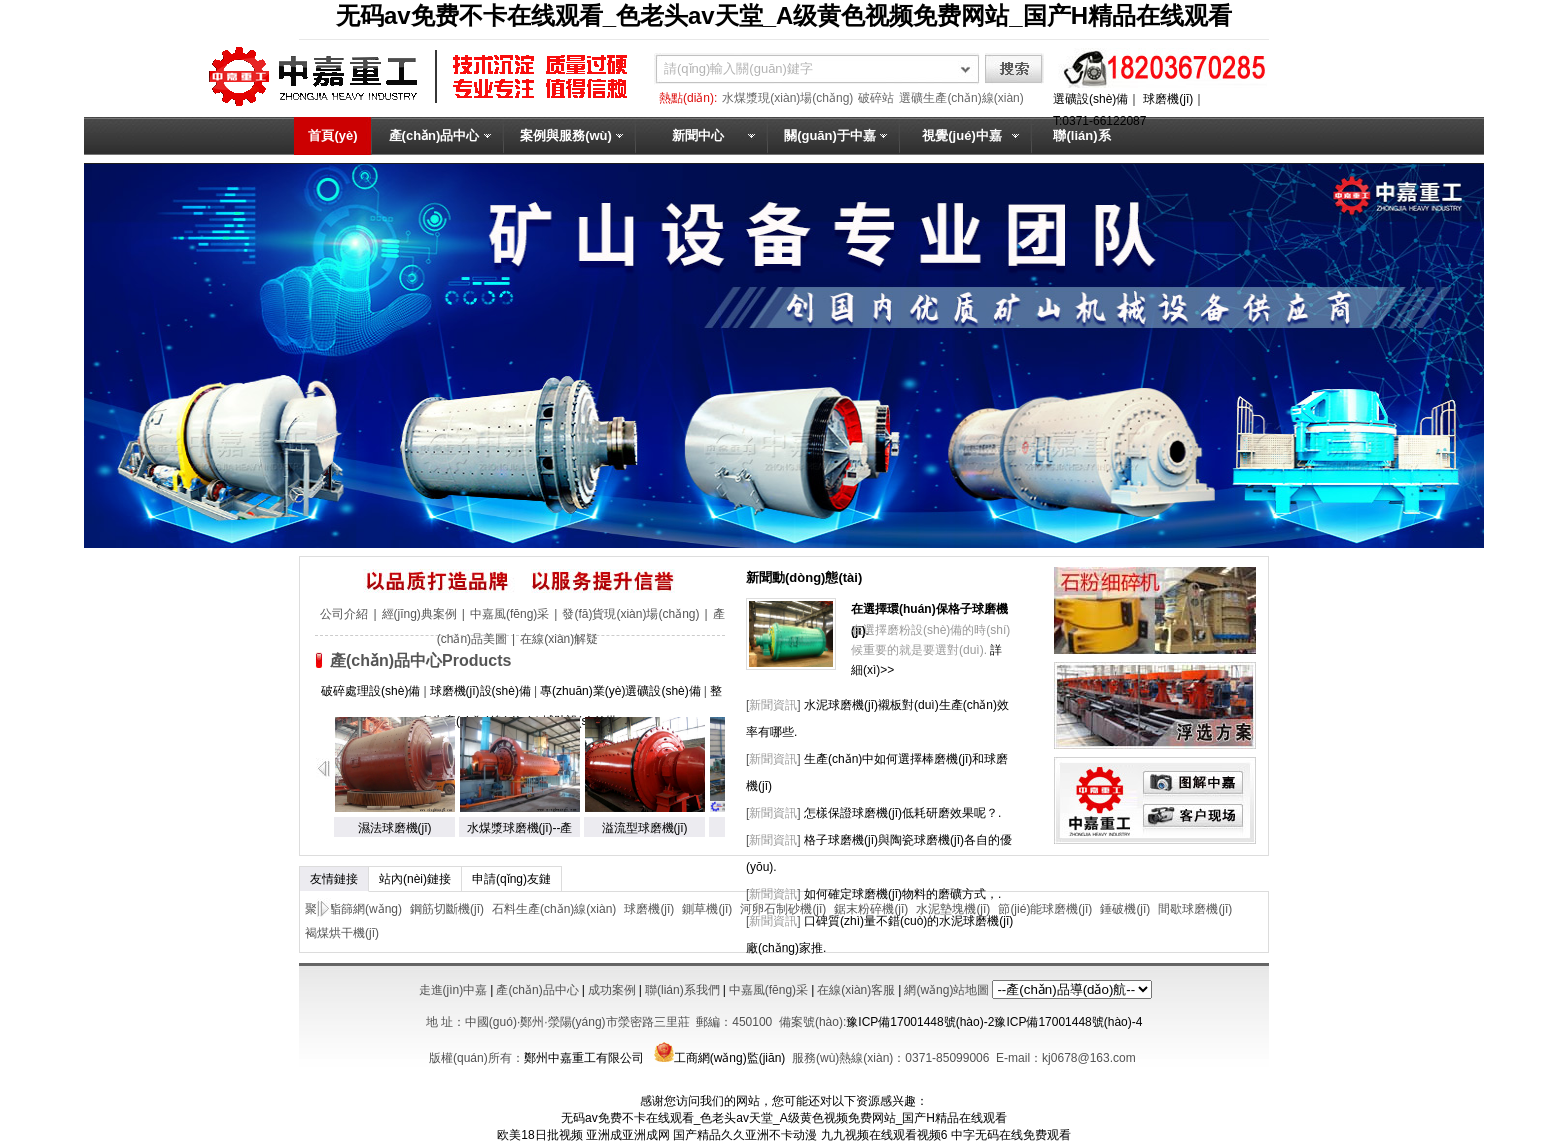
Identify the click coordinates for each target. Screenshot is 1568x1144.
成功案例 (612, 990)
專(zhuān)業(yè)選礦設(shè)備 (620, 691)
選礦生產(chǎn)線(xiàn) (961, 98)
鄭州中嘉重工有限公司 (584, 1058)
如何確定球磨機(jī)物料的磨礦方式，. (902, 894)
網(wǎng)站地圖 (946, 990)
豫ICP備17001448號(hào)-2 (920, 1022)
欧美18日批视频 (539, 1135)
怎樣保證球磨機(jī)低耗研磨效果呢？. (902, 813)
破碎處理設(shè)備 (370, 691)
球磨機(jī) (1168, 99)
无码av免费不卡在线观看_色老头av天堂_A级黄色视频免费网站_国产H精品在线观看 (784, 15)
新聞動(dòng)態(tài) (804, 577)
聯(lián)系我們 (1081, 154)
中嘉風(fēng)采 (509, 614)
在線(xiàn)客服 (856, 990)
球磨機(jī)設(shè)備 (480, 691)
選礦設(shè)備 (1090, 99)
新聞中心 (698, 135)
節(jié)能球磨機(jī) (1045, 909)
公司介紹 (344, 614)
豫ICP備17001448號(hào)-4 (1068, 1022)
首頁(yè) (332, 135)
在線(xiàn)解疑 (559, 639)
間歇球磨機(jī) (1195, 909)
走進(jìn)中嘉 (453, 990)
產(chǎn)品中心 (434, 135)
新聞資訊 (773, 705)
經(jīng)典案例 (419, 614)
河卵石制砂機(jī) (783, 909)
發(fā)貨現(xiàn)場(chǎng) (630, 614)
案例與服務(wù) (566, 135)
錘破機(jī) (1125, 909)
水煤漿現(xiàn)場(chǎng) (787, 98)
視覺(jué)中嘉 (961, 135)
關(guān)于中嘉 (830, 135)
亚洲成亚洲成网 (628, 1135)
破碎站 (876, 98)
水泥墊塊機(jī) (953, 909)
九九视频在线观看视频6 (884, 1135)
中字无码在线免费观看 (1011, 1135)
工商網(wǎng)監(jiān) (717, 1058)
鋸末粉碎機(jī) (871, 909)
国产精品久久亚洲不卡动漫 (745, 1135)
